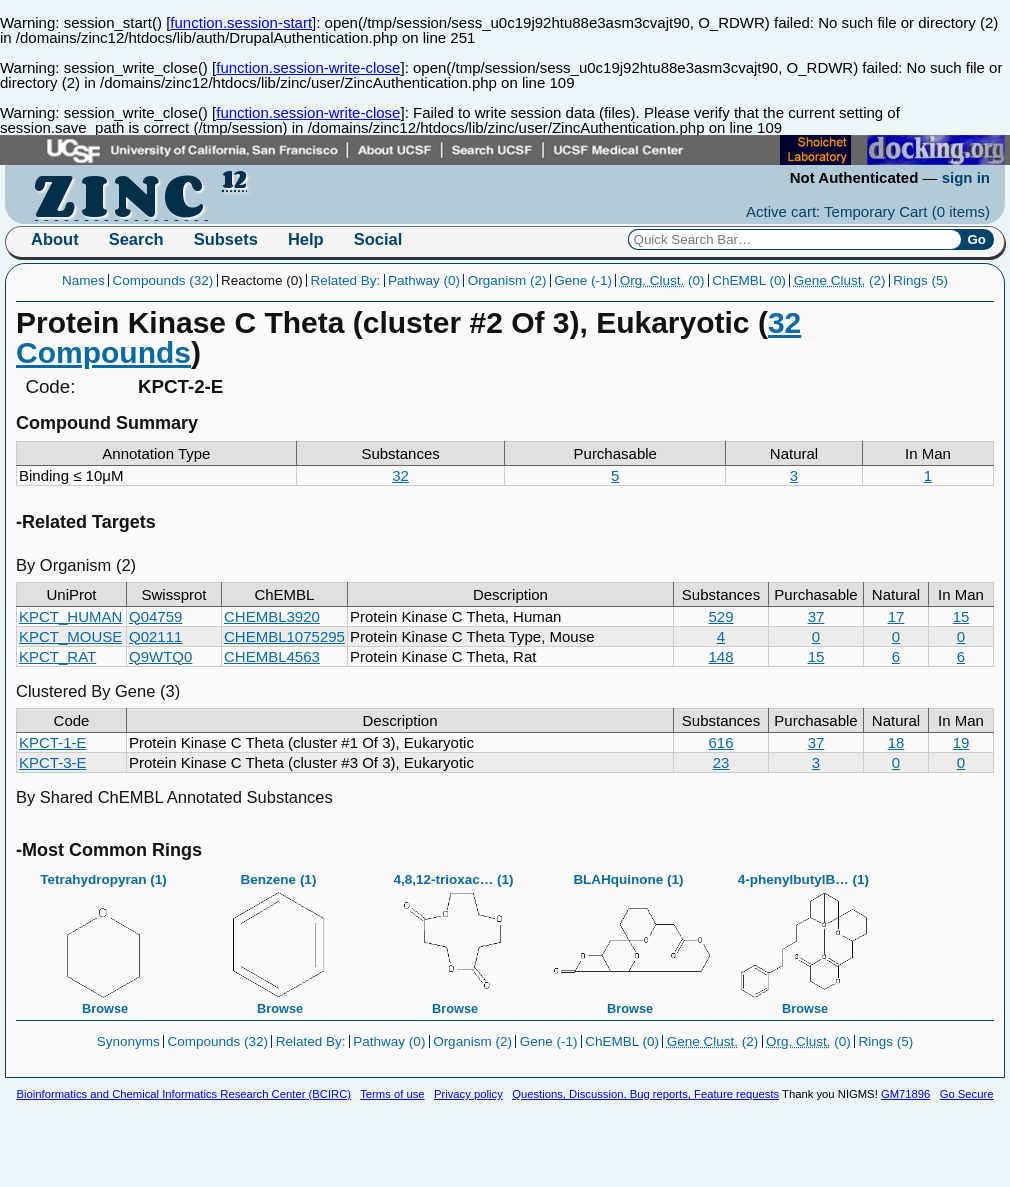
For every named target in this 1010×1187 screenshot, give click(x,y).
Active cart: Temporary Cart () (868, 211)
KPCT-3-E (53, 762)
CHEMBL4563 (272, 656)
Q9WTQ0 (160, 656)
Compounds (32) (163, 280)
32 (400, 475)
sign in (966, 177)
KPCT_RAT (57, 656)
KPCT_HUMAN (70, 616)
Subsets (226, 239)
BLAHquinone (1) (629, 938)
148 (720, 656)
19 (961, 742)
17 (896, 616)
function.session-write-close (308, 67)
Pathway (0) (424, 280)
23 (721, 762)
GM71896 (905, 1094)
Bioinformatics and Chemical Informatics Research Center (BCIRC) (184, 1094)
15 (961, 616)
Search (136, 239)
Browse (105, 1008)
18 (896, 742)
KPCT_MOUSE (70, 636)
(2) (840, 280)
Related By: (345, 280)
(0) (662, 280)
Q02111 (155, 636)
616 (720, 742)
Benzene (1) (279, 938)
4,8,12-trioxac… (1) (454, 938)
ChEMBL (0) (749, 280)
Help (306, 239)
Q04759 (155, 616)
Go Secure (967, 1094)
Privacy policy (468, 1094)
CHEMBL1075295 (284, 636)
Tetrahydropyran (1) (104, 938)
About (55, 239)
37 (816, 616)
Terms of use (392, 1094)
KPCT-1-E (53, 742)
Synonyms (128, 1041)
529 (720, 616)
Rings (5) (920, 280)
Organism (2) (507, 280)
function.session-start (241, 22)
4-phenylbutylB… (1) (804, 938)
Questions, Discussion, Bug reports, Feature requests (645, 1094)
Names (83, 280)
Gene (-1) (583, 280)
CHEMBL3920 (272, 616)
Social (378, 239)
